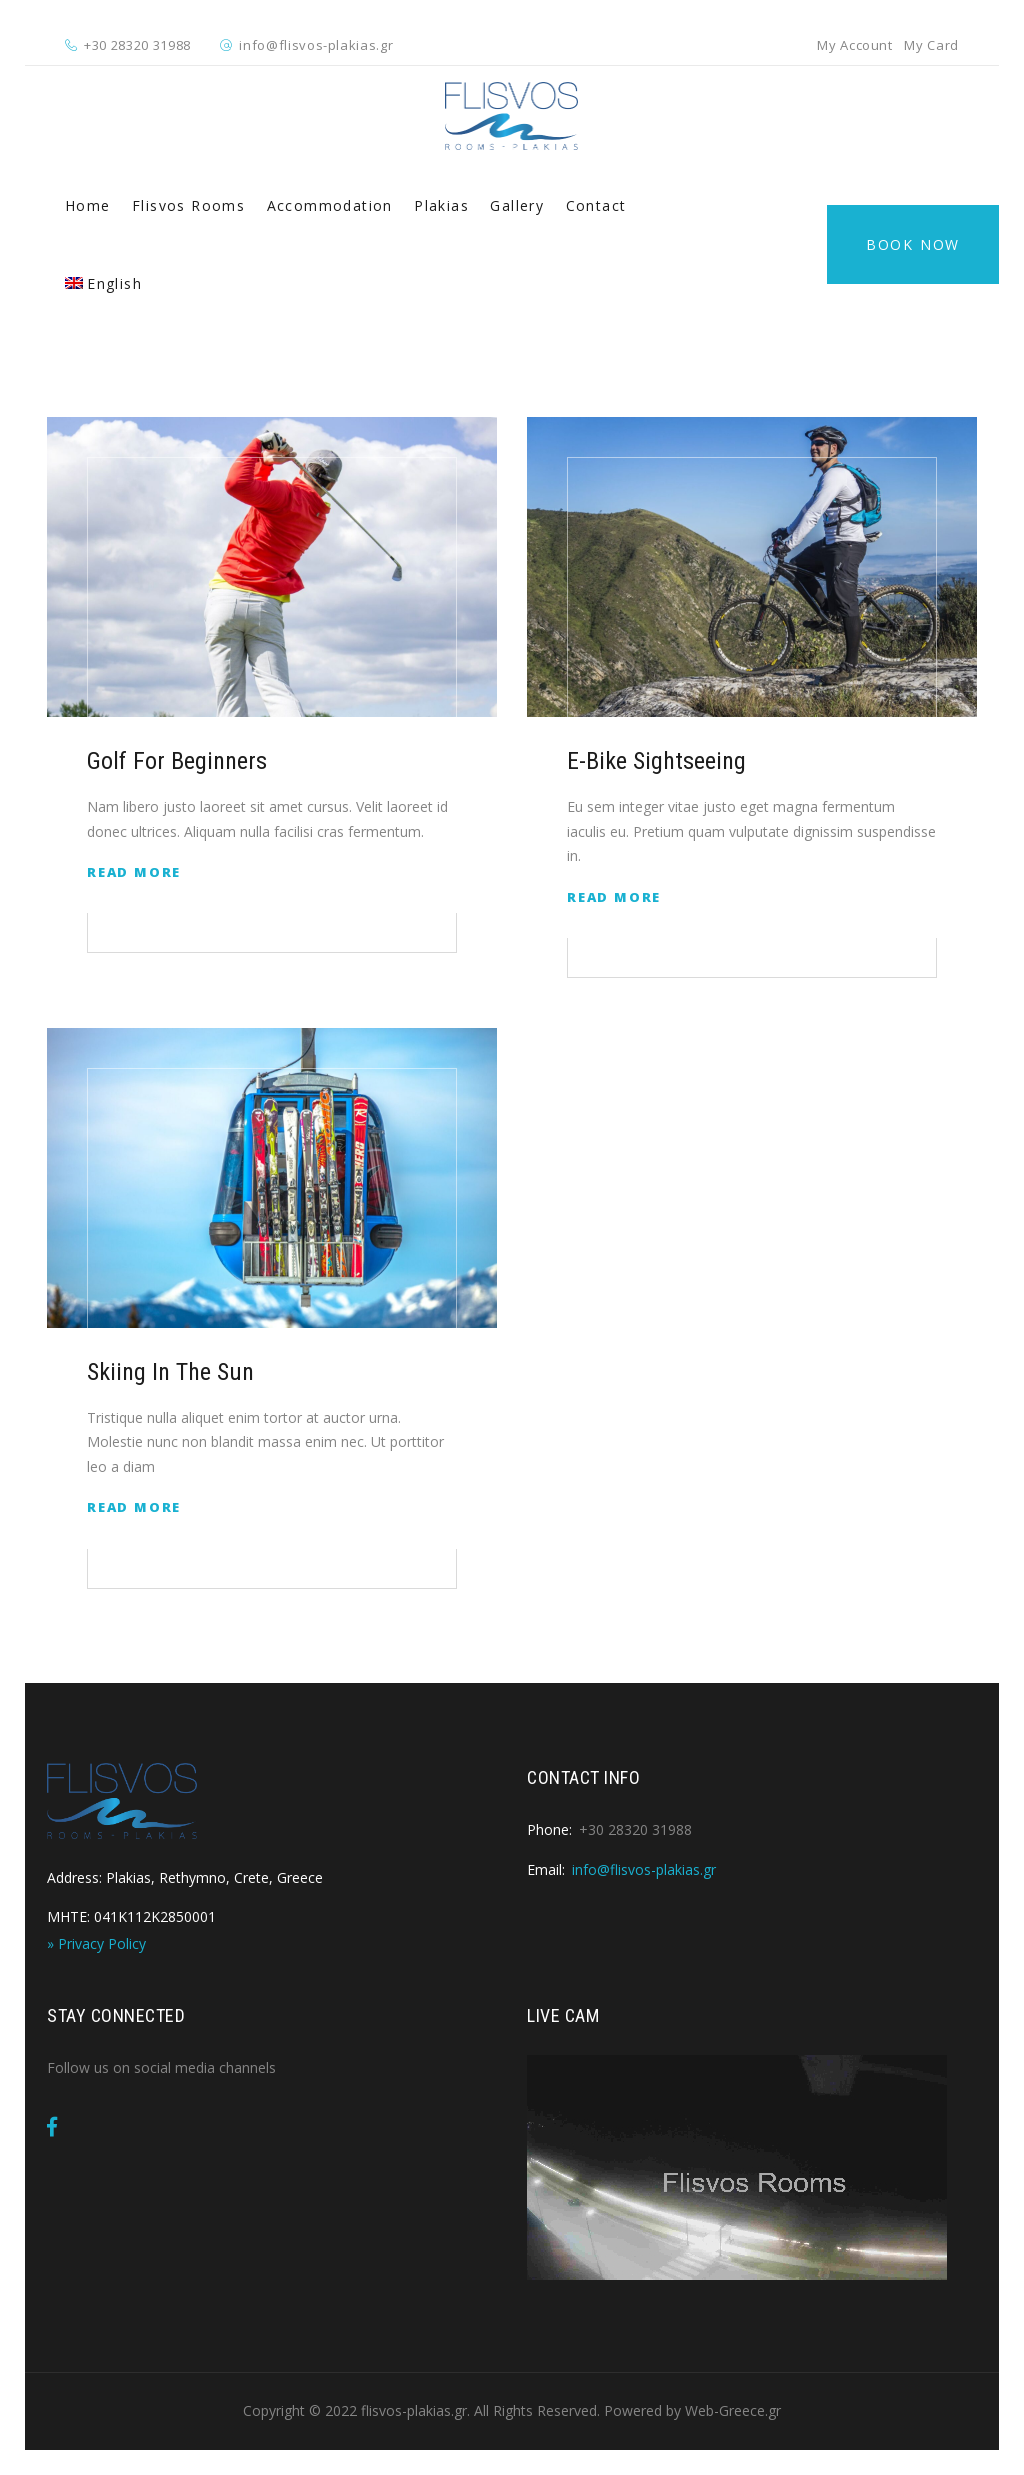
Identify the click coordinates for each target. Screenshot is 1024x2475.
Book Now (913, 244)
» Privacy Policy (96, 1943)
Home (88, 205)
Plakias (441, 205)
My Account (855, 45)
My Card (931, 45)
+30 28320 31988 (137, 45)
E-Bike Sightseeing (656, 761)
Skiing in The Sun (170, 1372)
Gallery (517, 205)
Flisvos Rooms (188, 205)
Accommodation (330, 205)
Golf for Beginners (177, 761)
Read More (134, 872)
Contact (596, 205)
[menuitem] (103, 284)
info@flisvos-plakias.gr (316, 45)
